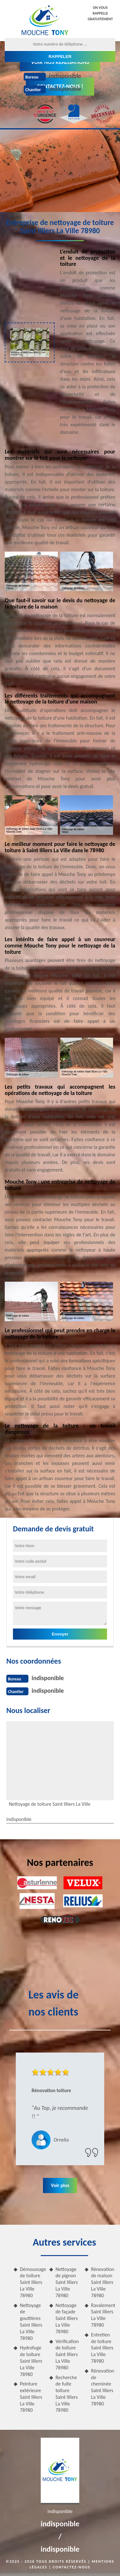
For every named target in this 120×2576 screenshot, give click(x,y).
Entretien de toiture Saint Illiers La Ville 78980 (102, 2348)
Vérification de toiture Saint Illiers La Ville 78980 (67, 2354)
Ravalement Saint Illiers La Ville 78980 (103, 2315)
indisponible (65, 76)
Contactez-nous (71, 2567)
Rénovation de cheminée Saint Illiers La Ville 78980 (102, 2387)
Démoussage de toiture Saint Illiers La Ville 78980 (32, 2282)
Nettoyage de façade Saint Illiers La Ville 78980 (67, 2318)
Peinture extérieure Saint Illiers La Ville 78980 (31, 2397)
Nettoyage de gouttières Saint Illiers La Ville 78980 (31, 2321)
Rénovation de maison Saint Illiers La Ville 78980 (102, 2282)
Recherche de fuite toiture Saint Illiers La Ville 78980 (67, 2393)
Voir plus (60, 2185)
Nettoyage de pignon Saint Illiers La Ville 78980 (67, 2282)
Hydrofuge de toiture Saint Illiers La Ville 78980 (31, 2361)
